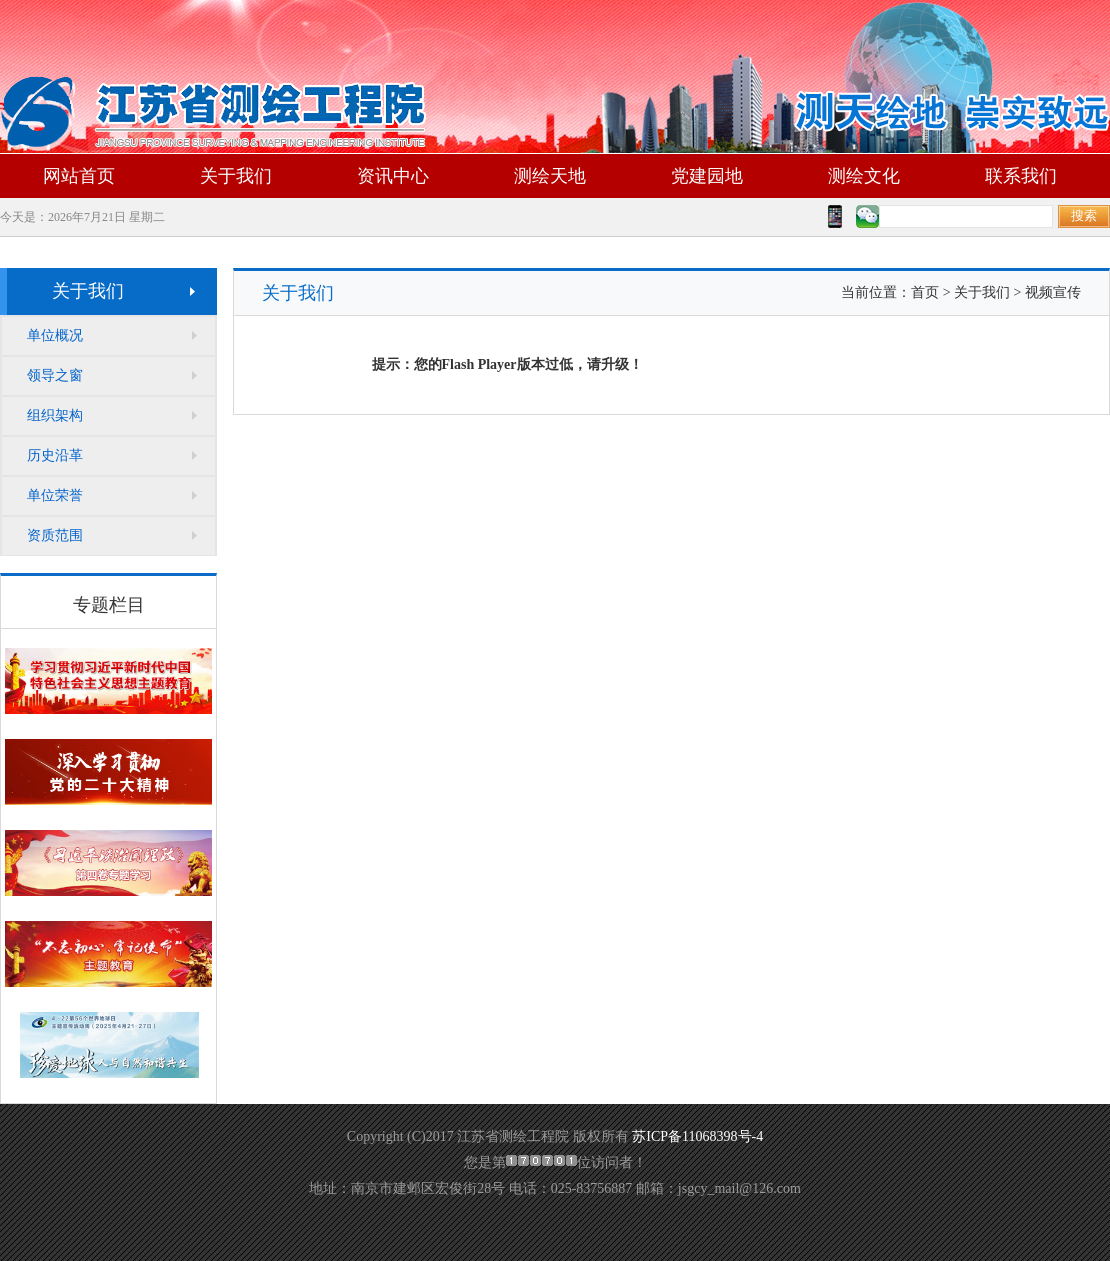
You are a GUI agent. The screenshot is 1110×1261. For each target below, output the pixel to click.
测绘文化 (864, 176)
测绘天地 (550, 176)
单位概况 (55, 335)
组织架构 (55, 415)
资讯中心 (393, 176)
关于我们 (236, 176)
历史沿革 (55, 455)
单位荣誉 (55, 495)
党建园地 (707, 176)
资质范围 (55, 535)
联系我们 (1021, 176)
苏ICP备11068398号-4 (697, 1136)
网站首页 (79, 176)
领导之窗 (55, 375)
